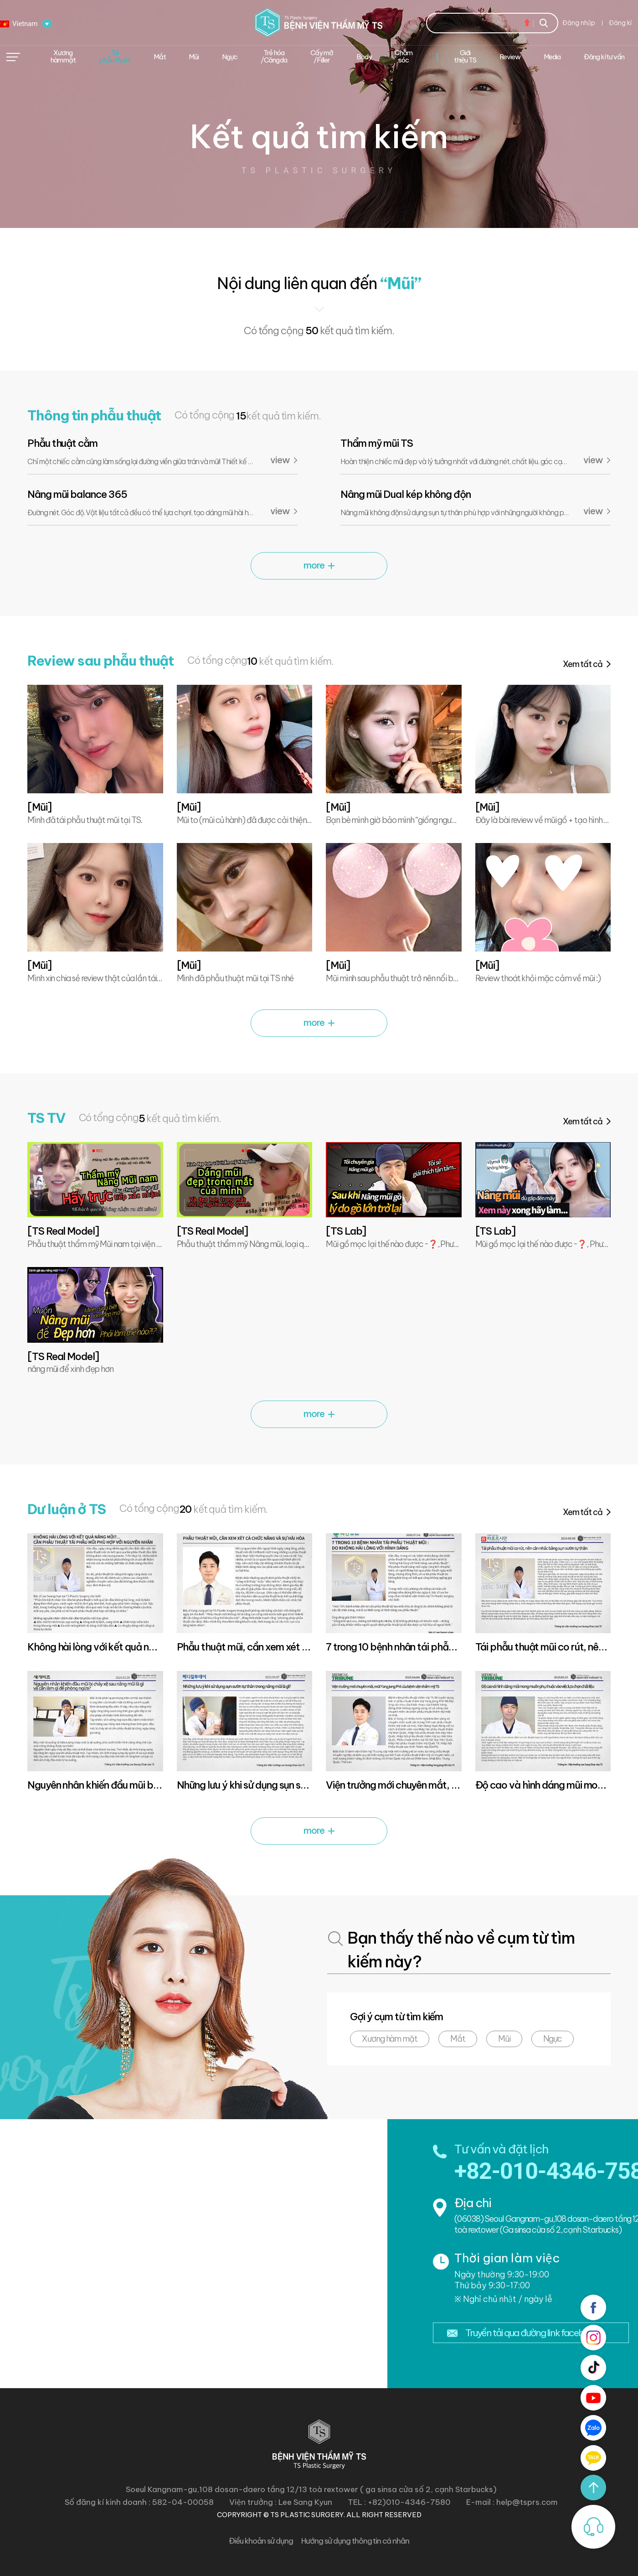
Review (509, 56)
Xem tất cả (582, 664)
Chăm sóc (403, 56)
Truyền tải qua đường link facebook (532, 2333)
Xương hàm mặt (389, 2038)
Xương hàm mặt (63, 56)
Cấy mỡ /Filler (321, 56)
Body (364, 56)
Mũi (504, 2038)
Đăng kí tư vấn (604, 56)
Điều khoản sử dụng (261, 2541)
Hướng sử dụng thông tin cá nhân (355, 2541)
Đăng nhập (578, 23)
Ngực (552, 2038)
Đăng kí (620, 23)
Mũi (194, 56)
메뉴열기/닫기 (13, 57)
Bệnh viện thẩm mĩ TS (319, 22)
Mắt (160, 56)
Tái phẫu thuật (114, 56)
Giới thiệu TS (465, 56)
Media (552, 56)
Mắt (457, 2038)
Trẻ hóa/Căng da (274, 56)
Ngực (229, 56)
